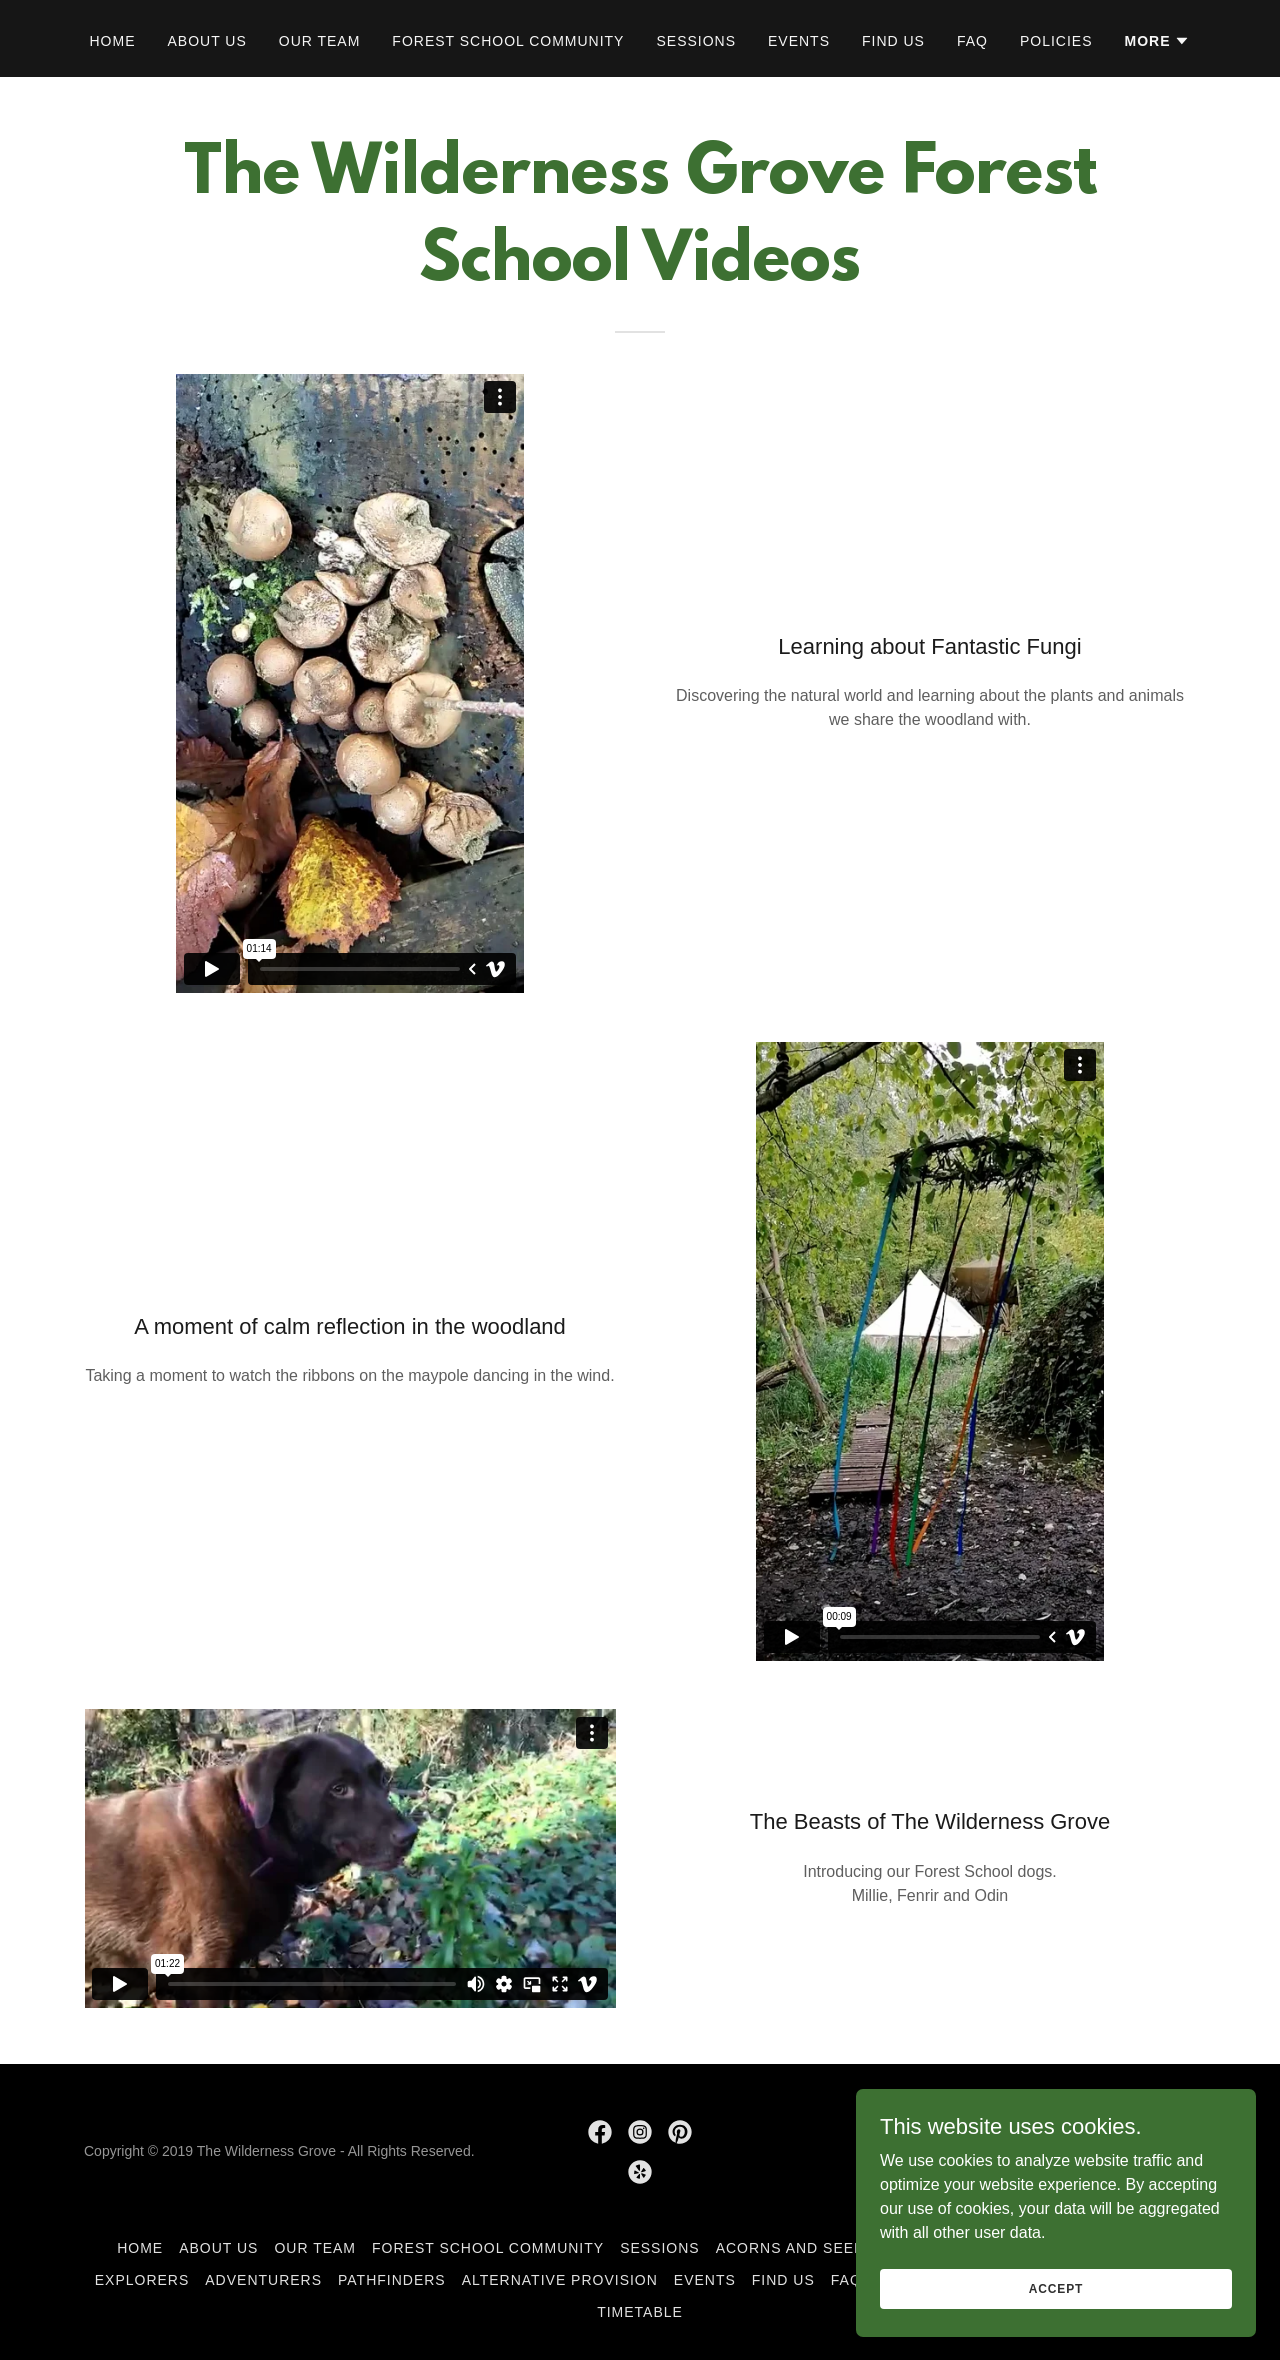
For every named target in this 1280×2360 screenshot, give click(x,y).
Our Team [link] (320, 41)
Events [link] (799, 41)
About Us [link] (207, 41)
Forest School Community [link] (508, 41)
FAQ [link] (972, 41)
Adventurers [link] (263, 2280)
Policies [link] (1056, 41)
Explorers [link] (142, 2280)
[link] (600, 2132)
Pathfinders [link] (392, 2280)
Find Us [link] (893, 41)
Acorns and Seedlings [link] (814, 2248)
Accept (1056, 2329)
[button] (1157, 41)
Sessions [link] (696, 41)
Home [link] (113, 41)
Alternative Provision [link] (560, 2280)
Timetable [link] (640, 2312)
